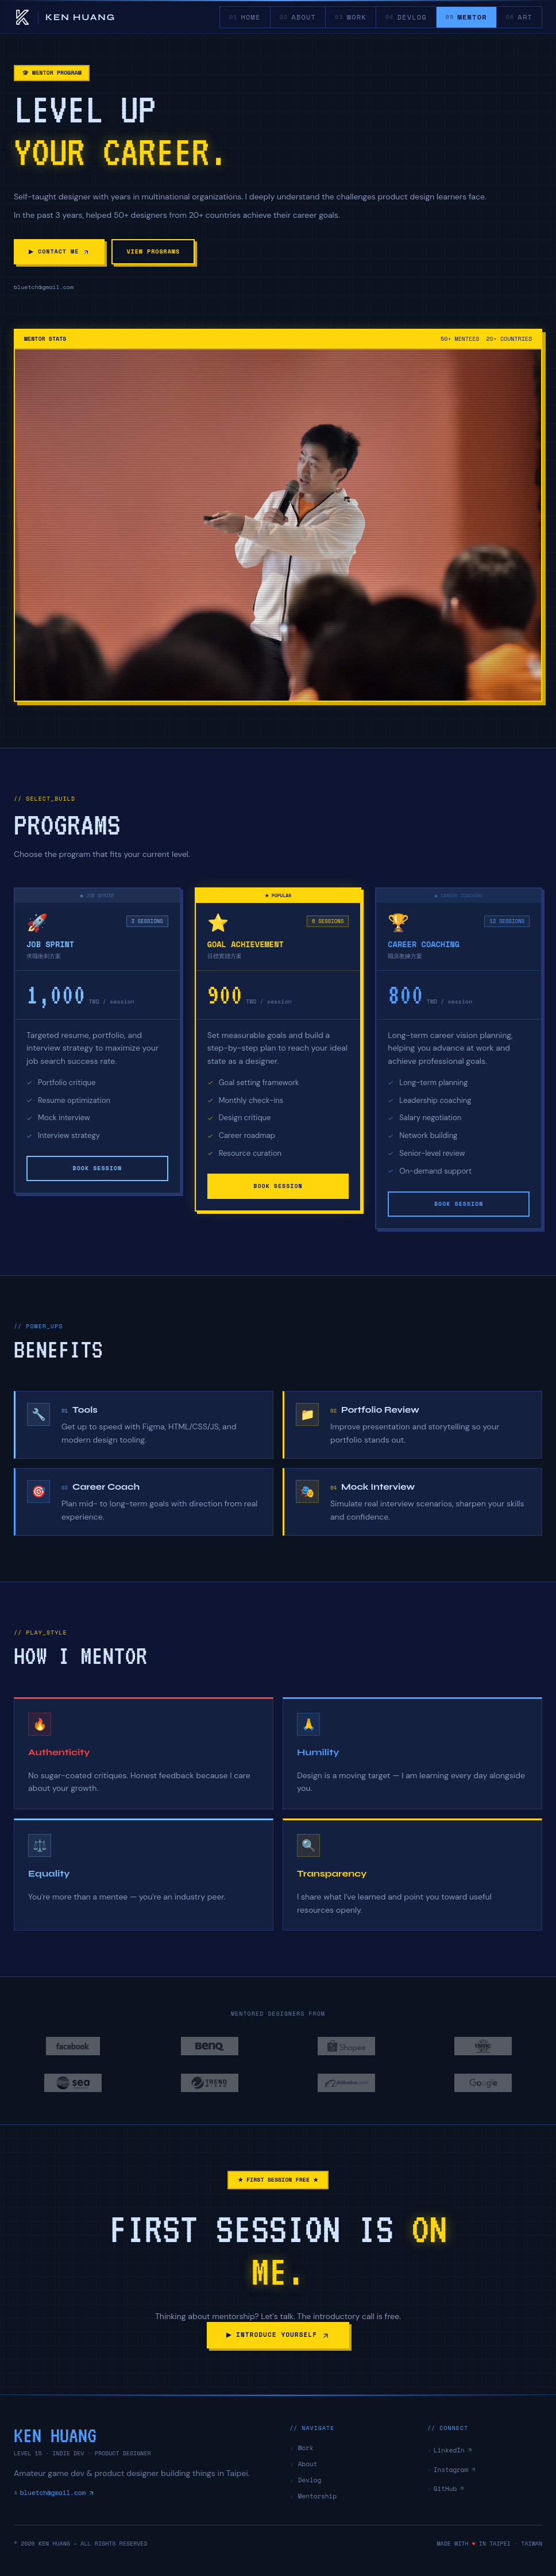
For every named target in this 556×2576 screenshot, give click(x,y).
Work (301, 2448)
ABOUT (298, 17)
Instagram (451, 2469)
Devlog (305, 2480)
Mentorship (313, 2496)
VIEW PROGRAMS (155, 251)
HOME (245, 17)
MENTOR (466, 20)
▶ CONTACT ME (60, 251)
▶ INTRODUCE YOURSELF (278, 2334)
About (303, 2464)
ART (519, 17)
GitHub (446, 2488)
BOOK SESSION (97, 1168)
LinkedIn (450, 2450)
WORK (350, 17)
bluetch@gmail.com (54, 2493)
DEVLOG (406, 17)
